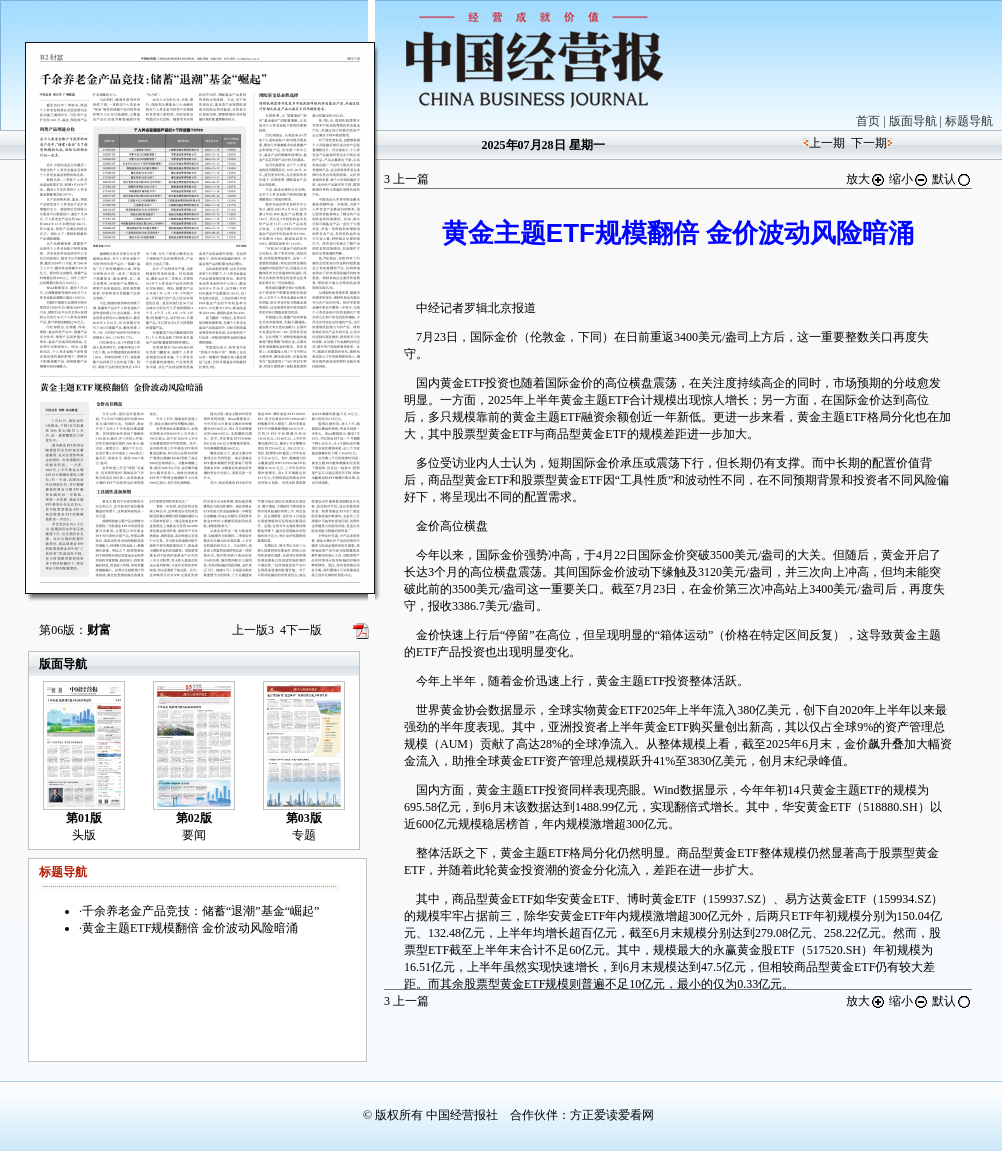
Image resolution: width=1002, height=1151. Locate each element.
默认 (952, 179)
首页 (868, 121)
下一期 (869, 143)
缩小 (909, 179)
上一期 (827, 143)
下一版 (301, 630)
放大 (866, 179)
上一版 (253, 630)
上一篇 (406, 179)
